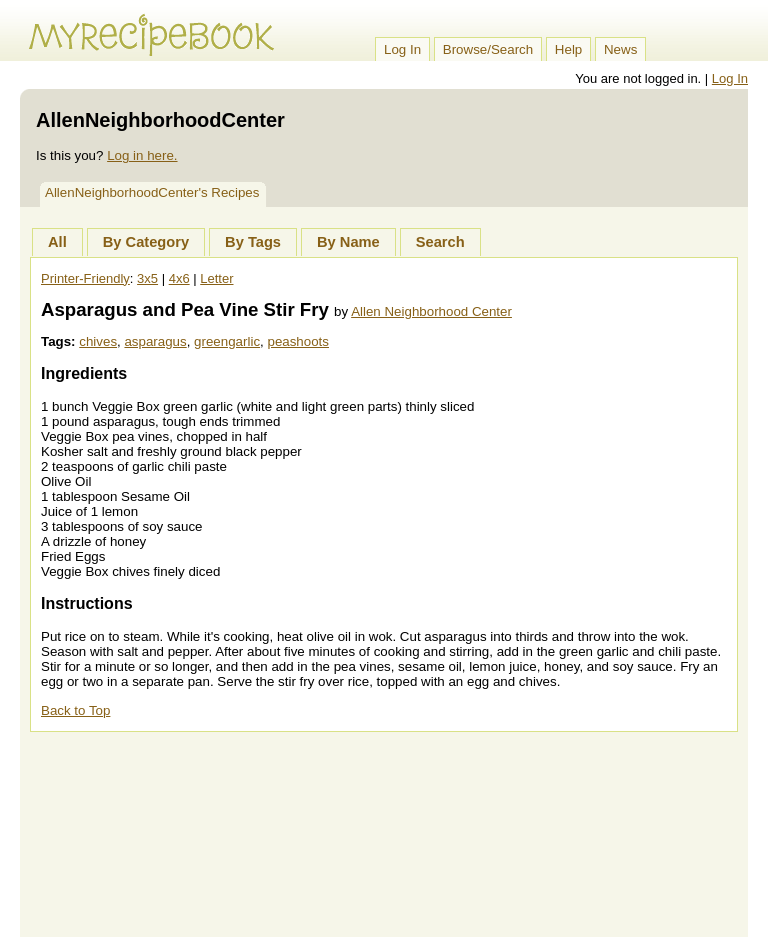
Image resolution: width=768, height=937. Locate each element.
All (57, 242)
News (620, 49)
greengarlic (227, 341)
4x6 (179, 278)
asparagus (155, 341)
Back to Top (75, 710)
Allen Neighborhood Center (431, 311)
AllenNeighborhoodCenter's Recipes (152, 192)
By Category (146, 242)
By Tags (253, 242)
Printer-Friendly (85, 278)
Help (568, 49)
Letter (216, 278)
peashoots (298, 341)
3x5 (147, 278)
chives (98, 341)
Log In (402, 49)
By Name (348, 242)
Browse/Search (488, 49)
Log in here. (142, 155)
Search (440, 242)
